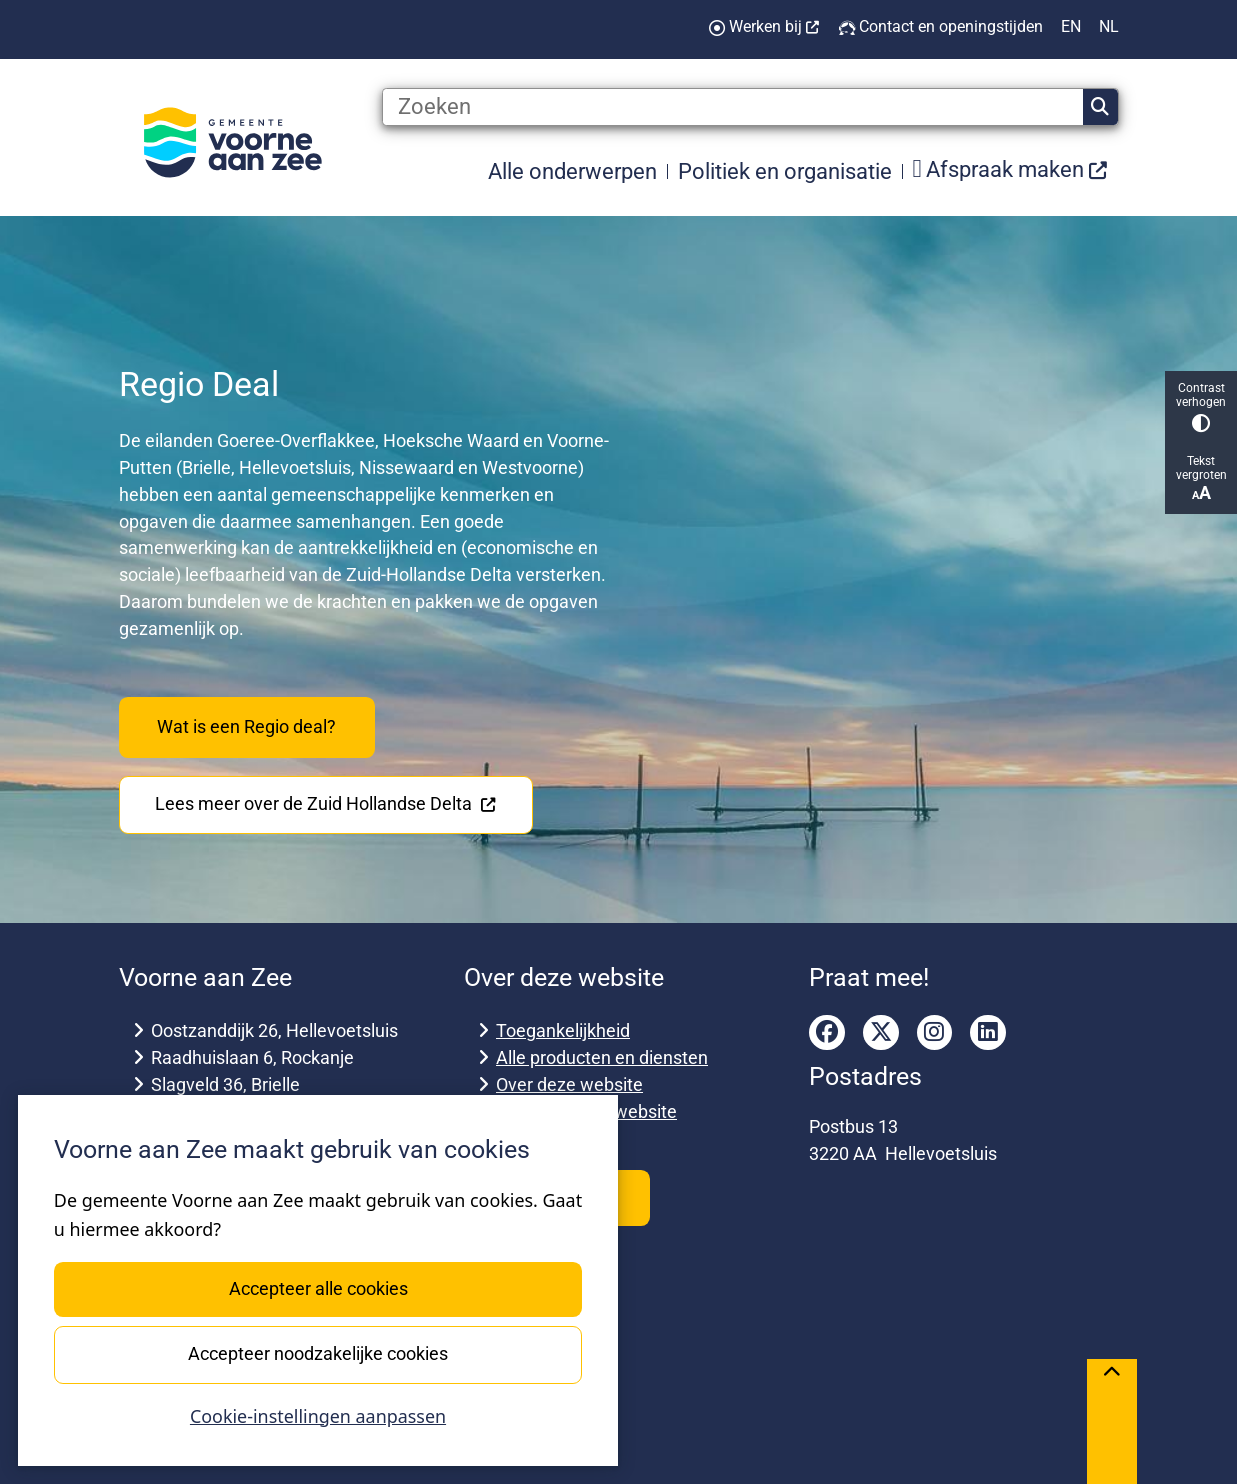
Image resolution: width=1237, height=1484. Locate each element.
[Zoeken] (733, 107)
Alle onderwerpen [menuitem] (572, 171)
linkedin (988, 1033)
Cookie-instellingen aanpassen (318, 1416)
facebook (827, 1033)
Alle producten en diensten (602, 1057)
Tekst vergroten (1201, 478)
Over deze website (569, 1084)
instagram (935, 1033)
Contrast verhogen (1201, 406)
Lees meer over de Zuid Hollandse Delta (325, 803)
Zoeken (1100, 107)
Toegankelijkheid (563, 1030)
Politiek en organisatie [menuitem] (785, 171)
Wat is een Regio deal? (246, 726)
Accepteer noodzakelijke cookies (318, 1353)
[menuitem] (1011, 170)
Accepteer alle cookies (317, 1288)
